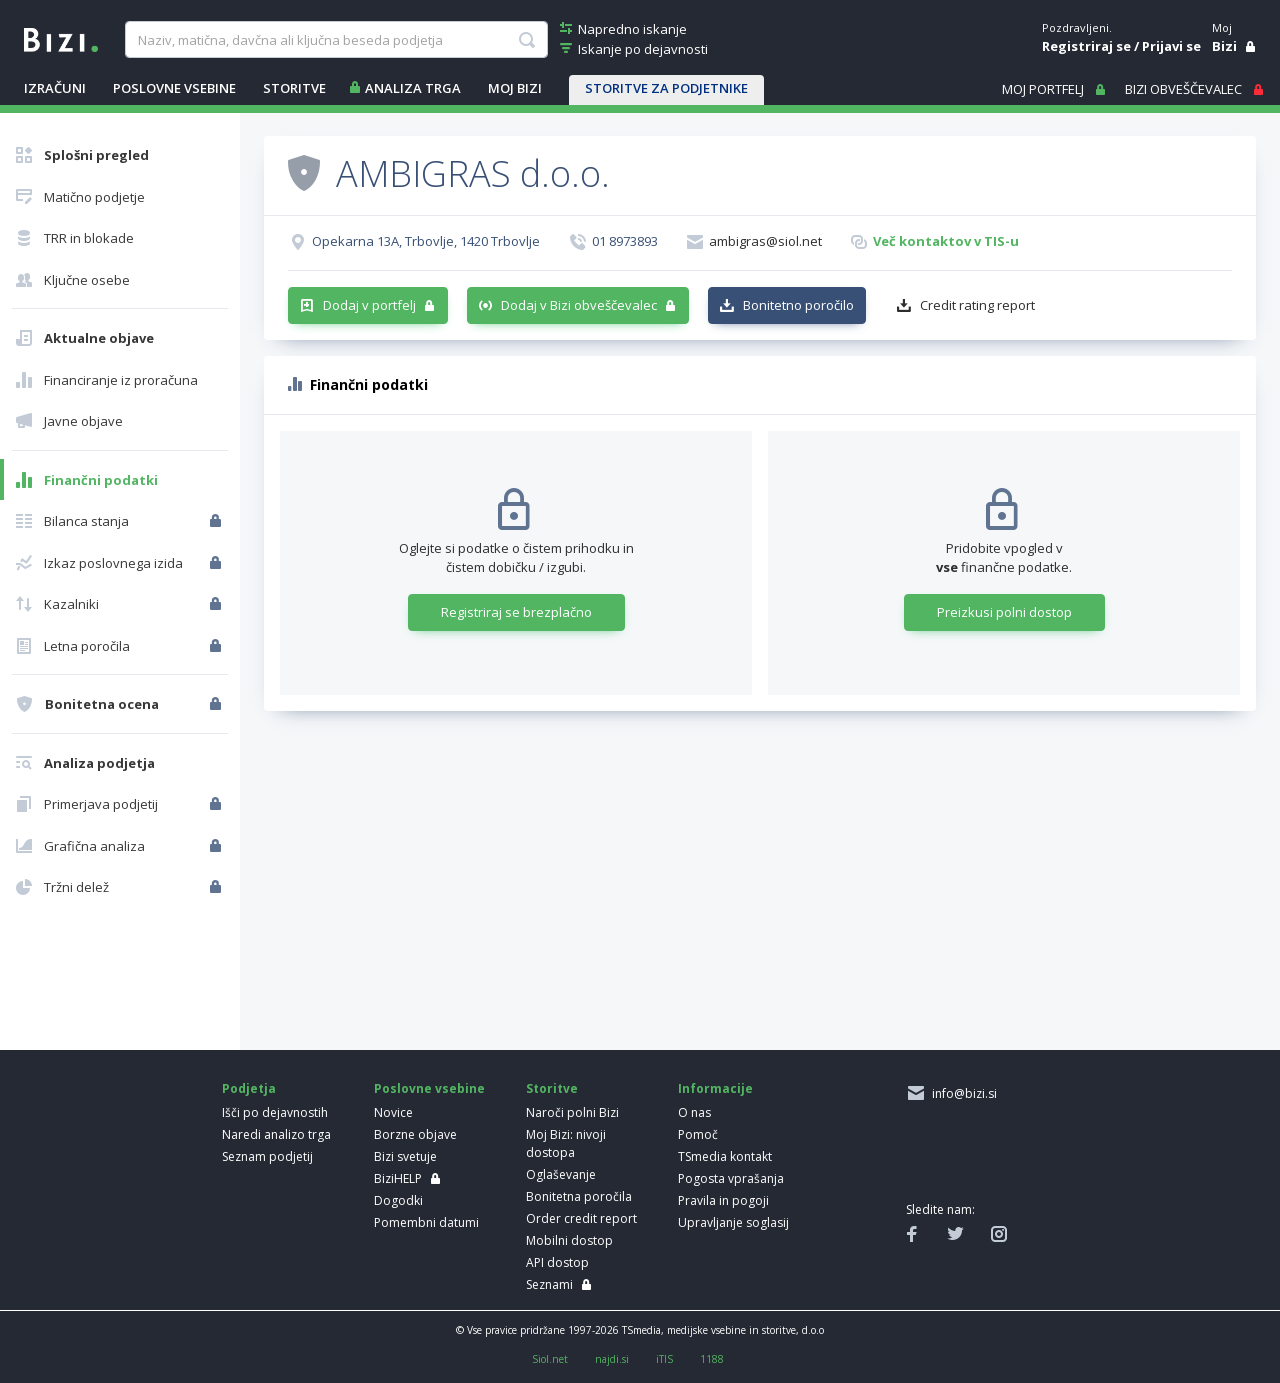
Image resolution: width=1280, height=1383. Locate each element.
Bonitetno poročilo (798, 305)
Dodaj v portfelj (369, 305)
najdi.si (612, 1359)
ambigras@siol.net (765, 241)
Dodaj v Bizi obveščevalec (579, 305)
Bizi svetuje (405, 1156)
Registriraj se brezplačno (516, 612)
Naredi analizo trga (276, 1134)
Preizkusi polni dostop (1004, 612)
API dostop (557, 1262)
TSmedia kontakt (725, 1156)
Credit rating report (977, 305)
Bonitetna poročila (579, 1196)
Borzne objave (415, 1134)
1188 (712, 1359)
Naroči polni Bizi (572, 1112)
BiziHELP (398, 1178)
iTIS (664, 1359)
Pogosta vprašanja (731, 1178)
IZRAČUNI (55, 88)
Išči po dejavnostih (275, 1112)
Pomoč (698, 1134)
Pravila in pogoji (723, 1200)
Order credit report (581, 1218)
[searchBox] (336, 40)
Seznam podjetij (267, 1156)
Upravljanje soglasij (733, 1222)
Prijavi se (1171, 46)
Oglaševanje (561, 1174)
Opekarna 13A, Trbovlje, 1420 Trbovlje (426, 241)
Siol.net (550, 1359)
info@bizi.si (961, 1093)
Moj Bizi (515, 88)
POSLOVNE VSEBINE (174, 88)
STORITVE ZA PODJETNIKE (666, 88)
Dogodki (398, 1200)
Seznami (549, 1284)
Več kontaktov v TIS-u (946, 241)
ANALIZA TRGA (413, 88)
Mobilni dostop (569, 1240)
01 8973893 (625, 241)
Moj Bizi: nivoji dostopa (566, 1143)
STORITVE (294, 88)
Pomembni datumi (426, 1222)
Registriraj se (1086, 46)
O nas (694, 1112)
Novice (393, 1112)
